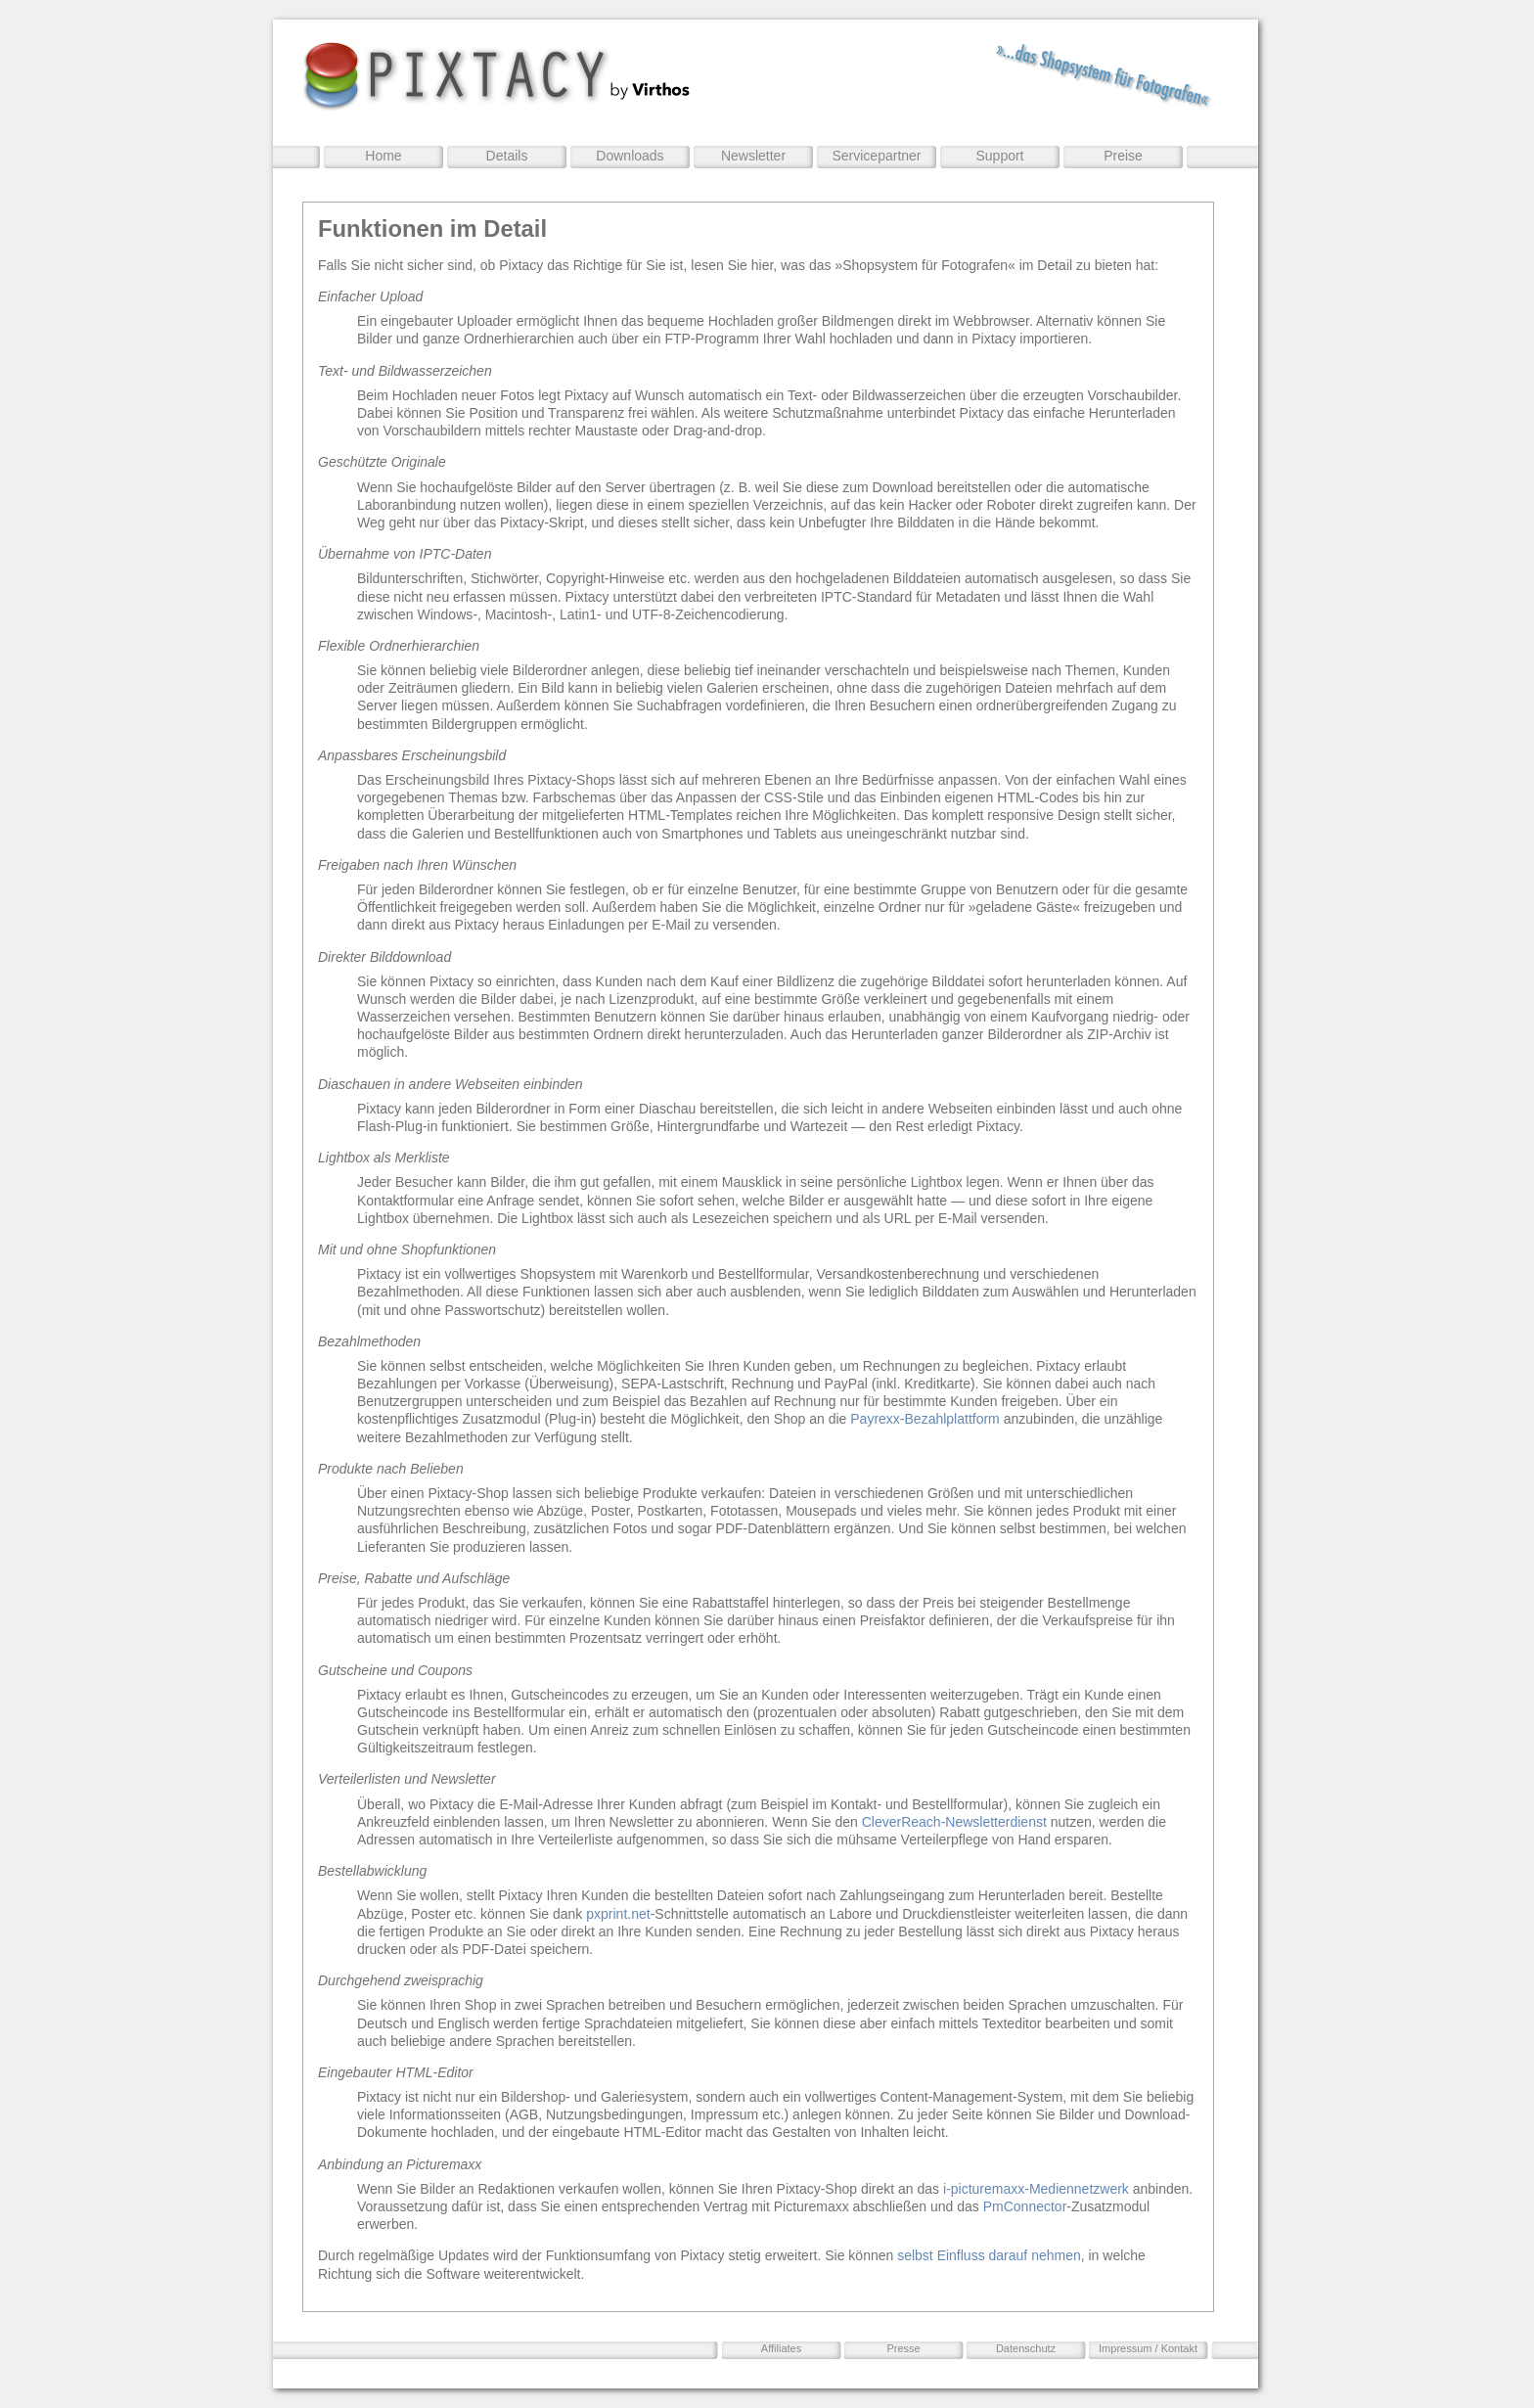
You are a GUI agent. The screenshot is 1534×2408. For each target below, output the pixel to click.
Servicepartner (876, 155)
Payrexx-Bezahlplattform (925, 1419)
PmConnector (1025, 2206)
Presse (903, 2348)
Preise (1123, 155)
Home (383, 155)
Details (507, 155)
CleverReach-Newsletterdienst (954, 1822)
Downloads (629, 155)
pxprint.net (618, 1914)
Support (999, 155)
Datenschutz (1026, 2348)
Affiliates (781, 2348)
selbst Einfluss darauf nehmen (989, 2255)
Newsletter (753, 155)
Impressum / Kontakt (1148, 2348)
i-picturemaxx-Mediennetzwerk (1036, 2189)
